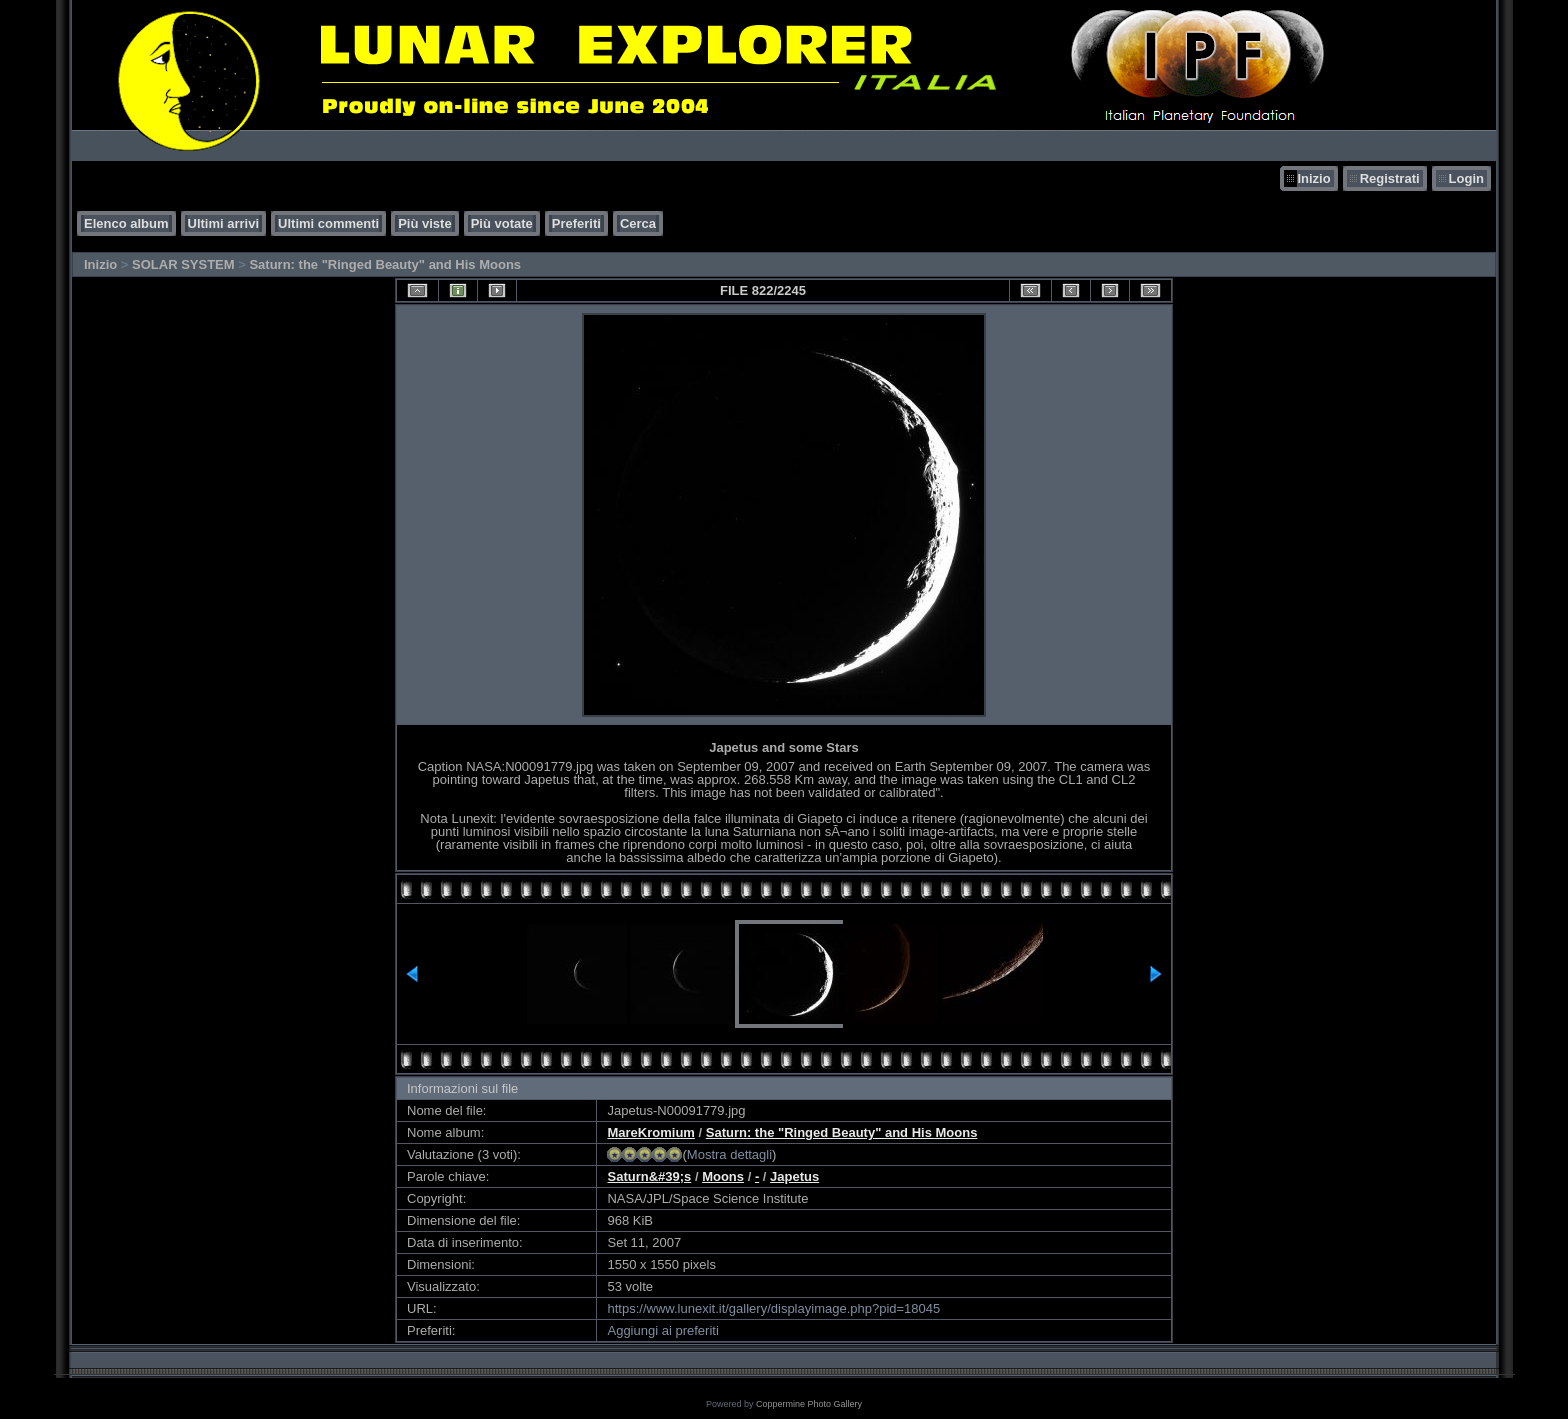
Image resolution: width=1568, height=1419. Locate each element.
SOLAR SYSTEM (183, 264)
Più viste (424, 223)
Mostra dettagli (729, 1154)
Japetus (794, 1176)
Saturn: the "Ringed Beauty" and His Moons (385, 264)
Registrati (1390, 178)
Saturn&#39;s (649, 1176)
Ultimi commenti (328, 223)
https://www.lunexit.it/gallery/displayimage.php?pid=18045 (773, 1308)
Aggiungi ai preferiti (662, 1330)
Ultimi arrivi (224, 223)
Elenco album (126, 223)
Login (1466, 178)
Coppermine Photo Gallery (809, 1404)
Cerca (638, 223)
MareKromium (650, 1132)
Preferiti (576, 223)
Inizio (1313, 178)
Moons (723, 1176)
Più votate (502, 223)
